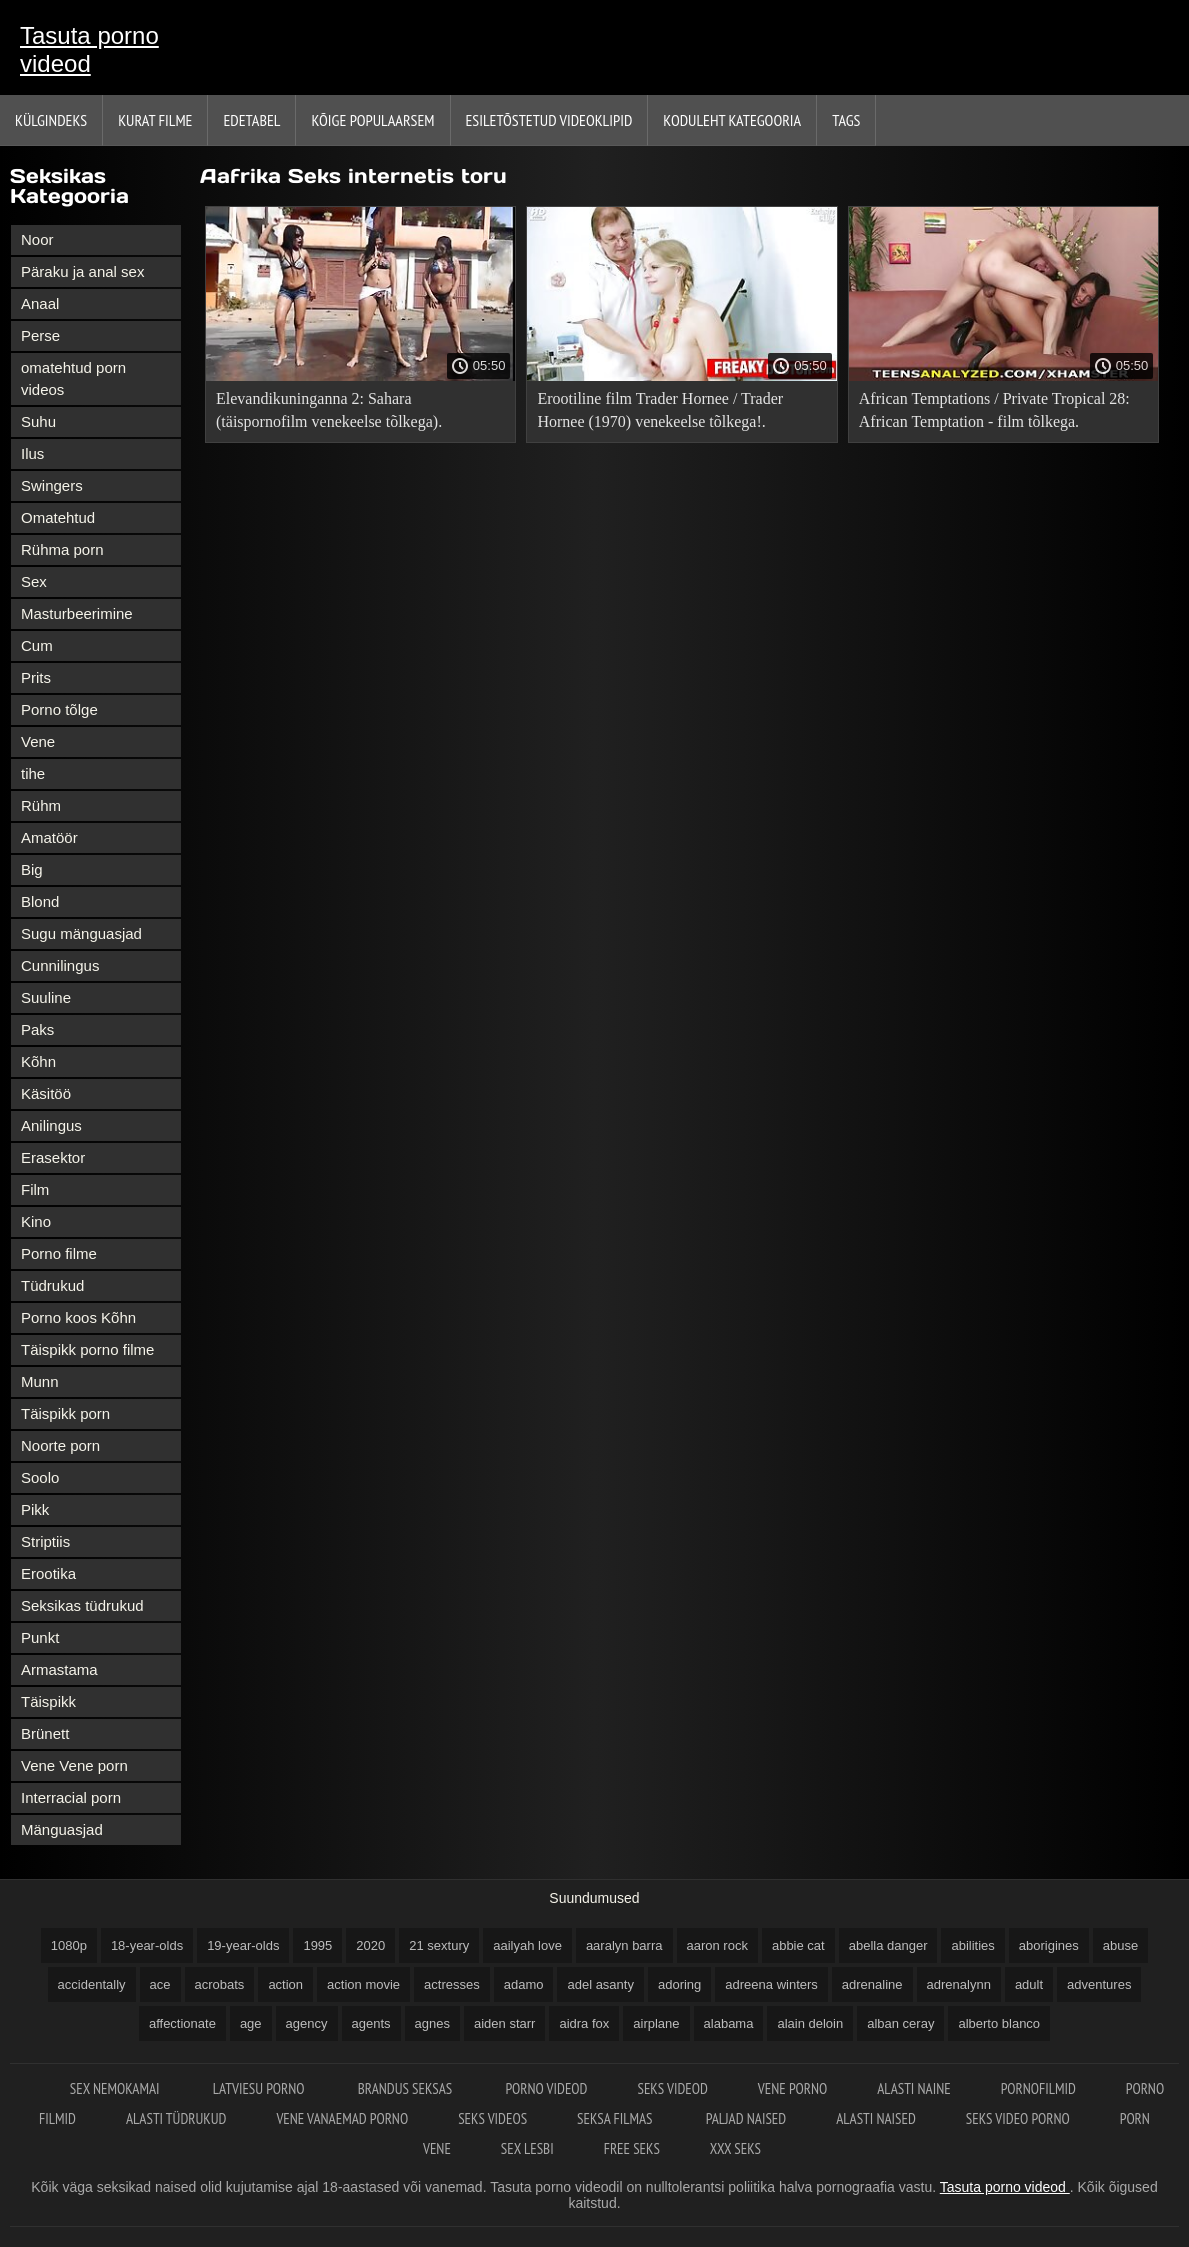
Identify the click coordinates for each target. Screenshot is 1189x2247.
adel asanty (600, 1984)
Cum (37, 645)
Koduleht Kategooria (732, 120)
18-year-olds (147, 1945)
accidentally (92, 1984)
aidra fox (584, 2023)
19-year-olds (243, 1945)
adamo (524, 1984)
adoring (679, 1984)
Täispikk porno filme (87, 1349)
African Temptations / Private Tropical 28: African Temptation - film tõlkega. (994, 410)
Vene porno (792, 2088)
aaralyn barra (624, 1945)
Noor (37, 239)
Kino (36, 1221)
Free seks (632, 2148)
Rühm (41, 805)
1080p (69, 1945)
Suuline (46, 997)
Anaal (40, 303)
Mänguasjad (62, 1829)
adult (1029, 1984)
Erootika (48, 1573)
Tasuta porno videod (89, 49)
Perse (40, 335)
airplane (656, 2023)
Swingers (52, 485)
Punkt (40, 1637)
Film (35, 1189)
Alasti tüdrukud (176, 2118)
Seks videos (492, 2118)
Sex (34, 581)
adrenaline (872, 1984)
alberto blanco (999, 2023)
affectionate (182, 2023)
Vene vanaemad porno (342, 2118)
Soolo (40, 1477)
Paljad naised (746, 2118)
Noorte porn (60, 1445)
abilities (972, 1945)
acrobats (220, 1984)
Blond (40, 901)
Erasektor (53, 1157)
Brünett (45, 1733)
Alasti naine (913, 2088)
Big (32, 869)
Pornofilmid (1038, 2088)
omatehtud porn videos (73, 378)
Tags (846, 120)
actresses (452, 1984)
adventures (1099, 1984)
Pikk (35, 1509)
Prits (36, 677)
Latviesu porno (260, 2088)
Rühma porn (62, 549)
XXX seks (735, 2148)
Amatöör (49, 837)
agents (371, 2023)
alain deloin (810, 2023)
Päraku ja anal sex (82, 271)
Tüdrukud (52, 1285)
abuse (1120, 1945)
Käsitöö (46, 1093)
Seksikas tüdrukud (82, 1605)
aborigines (1049, 1945)
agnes (432, 2023)
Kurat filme (155, 120)
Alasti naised (876, 2118)
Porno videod (546, 2088)
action (285, 1984)
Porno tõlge (59, 709)
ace (160, 1984)
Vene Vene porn (74, 1765)
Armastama (59, 1669)
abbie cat (798, 1945)
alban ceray (900, 2023)
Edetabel (251, 120)
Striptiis (45, 1541)
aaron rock (717, 1945)
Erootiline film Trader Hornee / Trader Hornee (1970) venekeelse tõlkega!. (660, 410)
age (251, 2023)
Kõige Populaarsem (372, 120)
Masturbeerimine (77, 613)
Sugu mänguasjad (81, 933)
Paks (37, 1029)
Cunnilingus (60, 965)
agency (307, 2023)
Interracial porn (71, 1797)
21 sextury (439, 1945)
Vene (38, 741)
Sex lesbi (527, 2148)
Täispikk (48, 1701)
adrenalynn (959, 1984)
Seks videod (672, 2088)
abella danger (888, 1945)
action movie (363, 1984)
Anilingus (51, 1125)
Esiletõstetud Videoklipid (549, 120)
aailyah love (527, 1945)
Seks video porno (1018, 2118)
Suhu (38, 421)
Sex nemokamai (116, 2088)
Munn (40, 1381)
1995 (317, 1945)
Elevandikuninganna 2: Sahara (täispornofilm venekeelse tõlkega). (329, 410)
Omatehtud (58, 517)
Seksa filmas (616, 2118)
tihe (33, 773)
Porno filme (59, 1253)
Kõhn (38, 1061)
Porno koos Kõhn (78, 1317)
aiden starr (504, 2023)
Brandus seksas (407, 2088)
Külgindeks (51, 120)
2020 (370, 1945)
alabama (729, 2023)
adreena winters (771, 1984)
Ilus (32, 453)
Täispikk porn (65, 1413)
